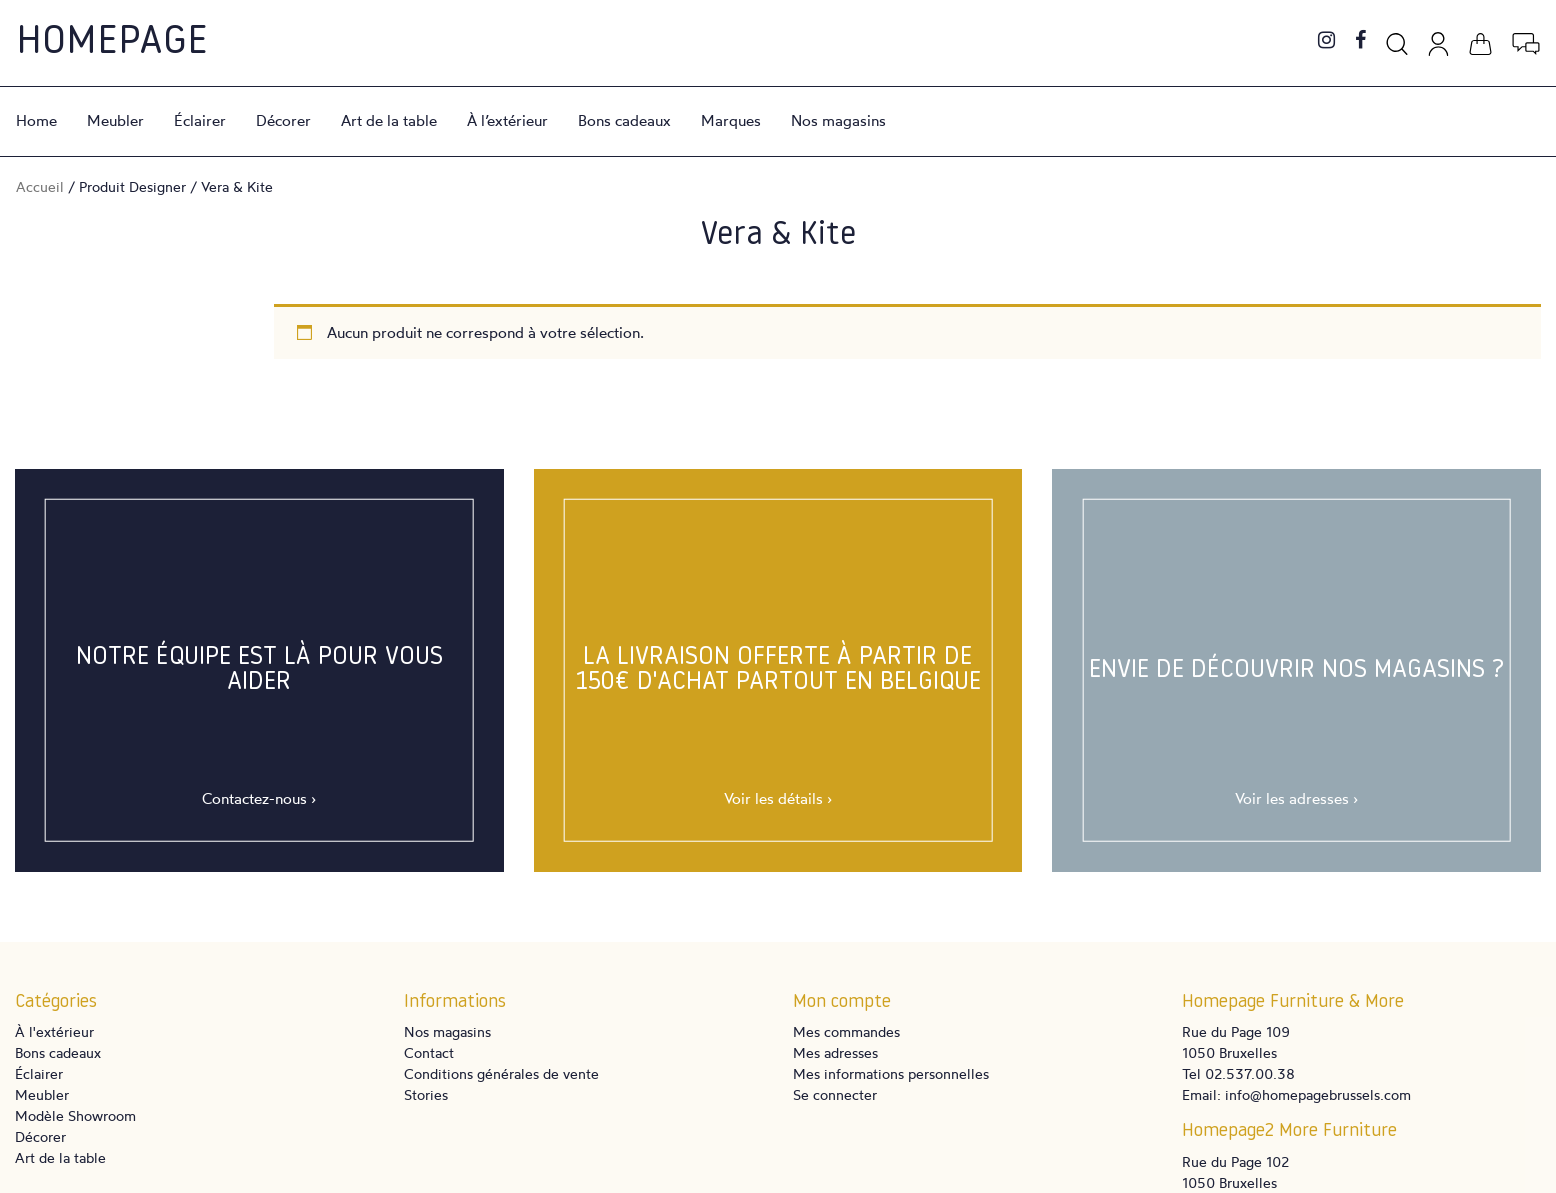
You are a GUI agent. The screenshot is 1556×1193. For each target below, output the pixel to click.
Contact (429, 1052)
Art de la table (389, 120)
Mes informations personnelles (891, 1073)
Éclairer (200, 120)
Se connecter (835, 1094)
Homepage (112, 43)
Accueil (40, 186)
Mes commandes (846, 1031)
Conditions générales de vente (501, 1073)
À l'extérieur (54, 1031)
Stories (426, 1094)
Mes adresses (835, 1052)
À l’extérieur (507, 120)
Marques (731, 120)
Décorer (283, 120)
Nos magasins (838, 120)
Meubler (115, 120)
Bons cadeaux (624, 120)
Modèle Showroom (75, 1115)
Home (36, 120)
